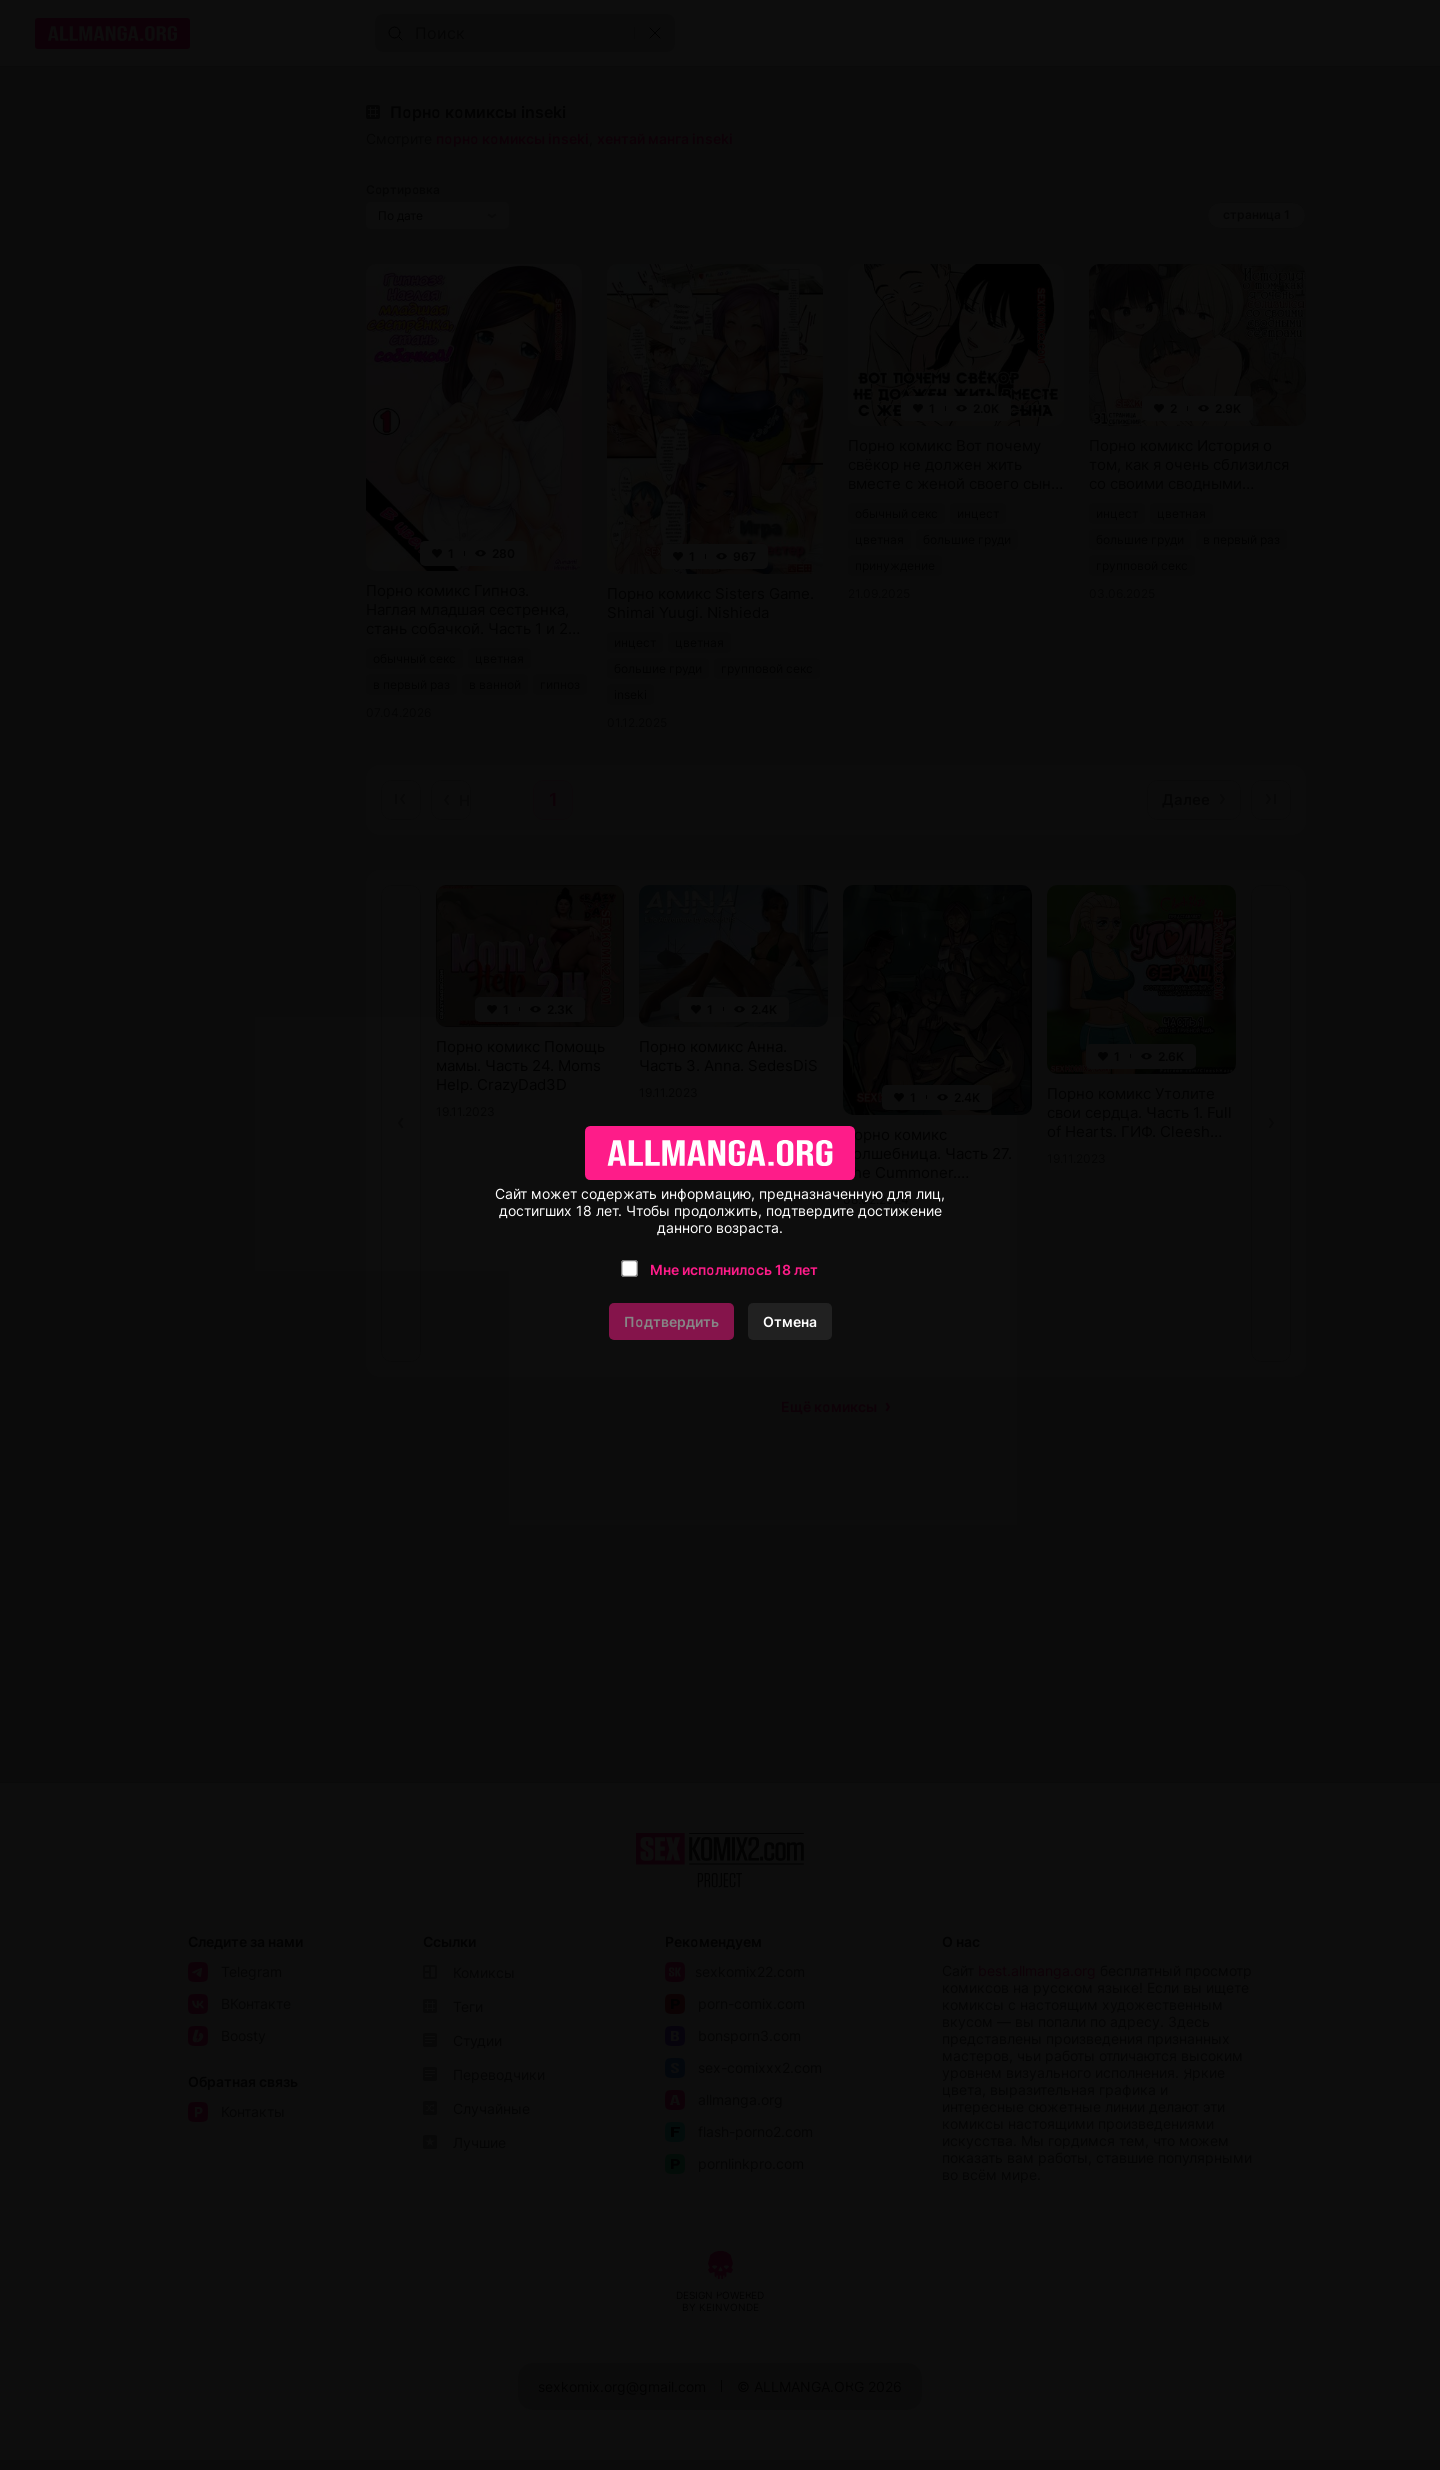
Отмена (790, 1321)
